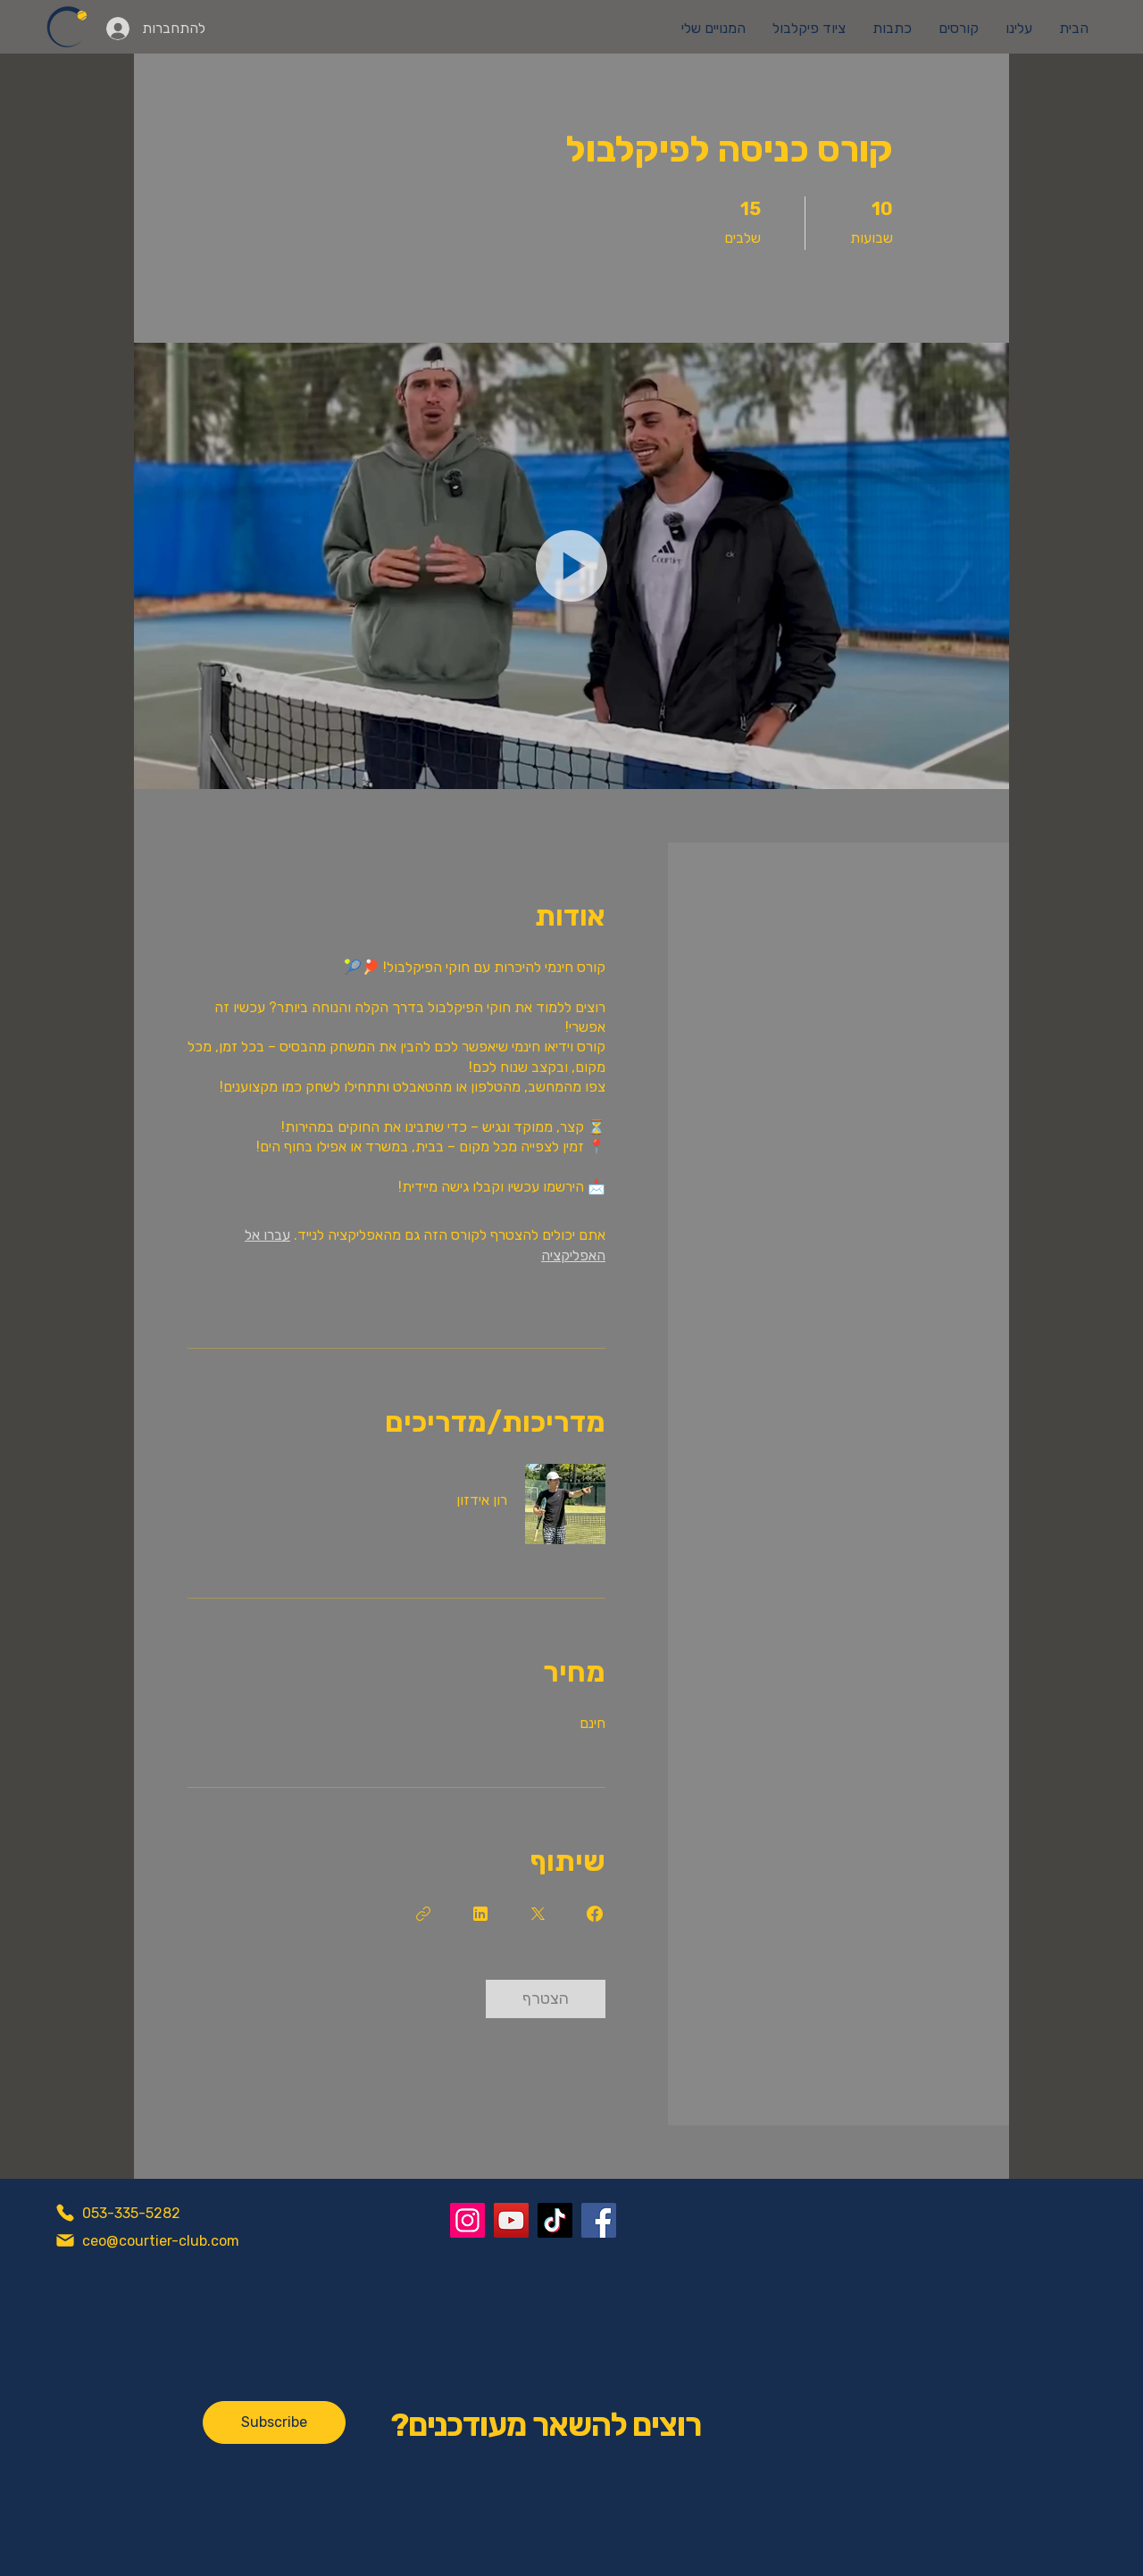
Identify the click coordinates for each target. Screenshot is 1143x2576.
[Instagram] (467, 2220)
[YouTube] (511, 2220)
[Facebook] (598, 2220)
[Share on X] (537, 1913)
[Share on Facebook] (594, 1913)
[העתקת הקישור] (423, 1913)
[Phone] (65, 2212)
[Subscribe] (274, 2422)
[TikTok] (555, 2220)
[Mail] (65, 2240)
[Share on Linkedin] (480, 1913)
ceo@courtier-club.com (160, 2240)
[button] (571, 566)
